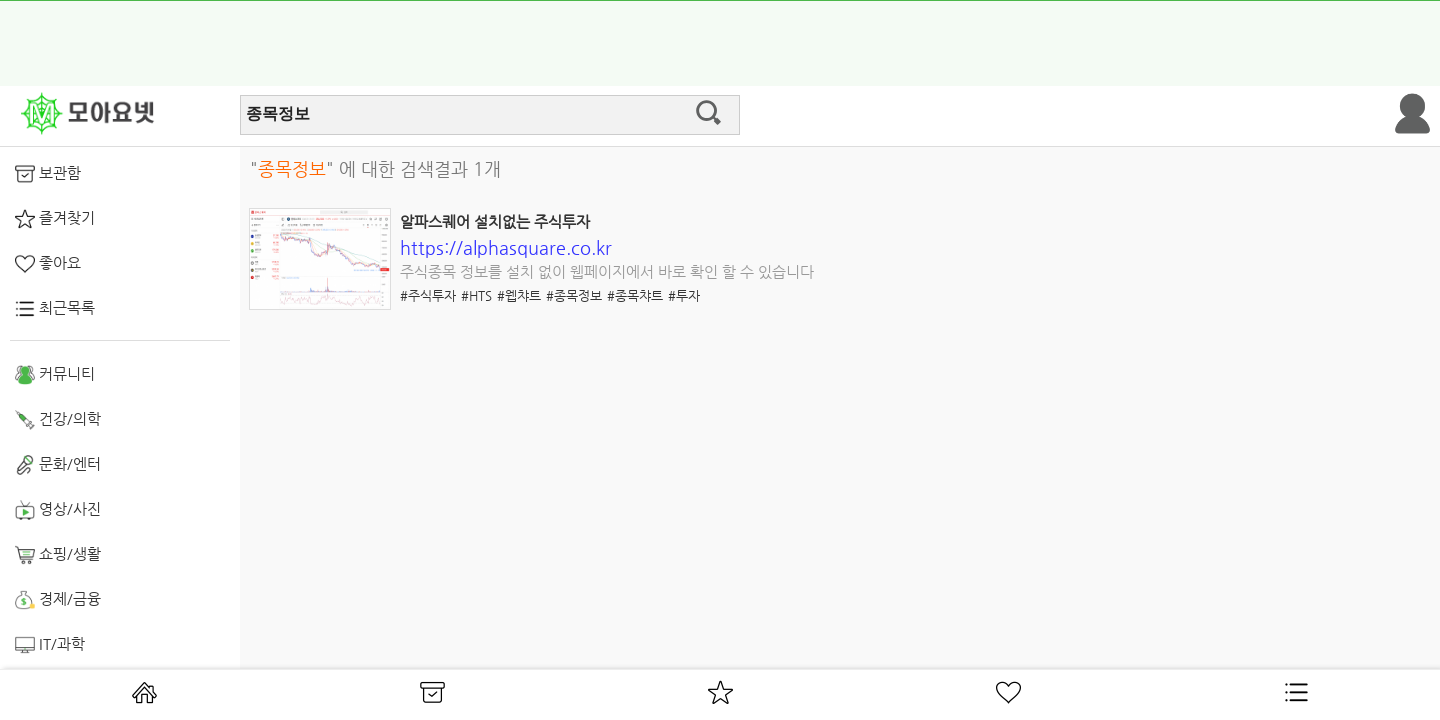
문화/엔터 (58, 465)
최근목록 (55, 309)
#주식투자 (428, 295)
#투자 (684, 295)
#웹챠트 (519, 295)
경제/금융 (58, 600)
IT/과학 (50, 645)
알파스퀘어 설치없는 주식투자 (495, 221)
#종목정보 (574, 295)
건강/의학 (58, 420)
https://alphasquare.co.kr (506, 247)
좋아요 (48, 264)
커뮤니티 (55, 375)
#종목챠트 (635, 295)
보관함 (48, 174)
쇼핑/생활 (58, 555)
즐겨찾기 (55, 219)
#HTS (476, 295)
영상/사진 (58, 510)
